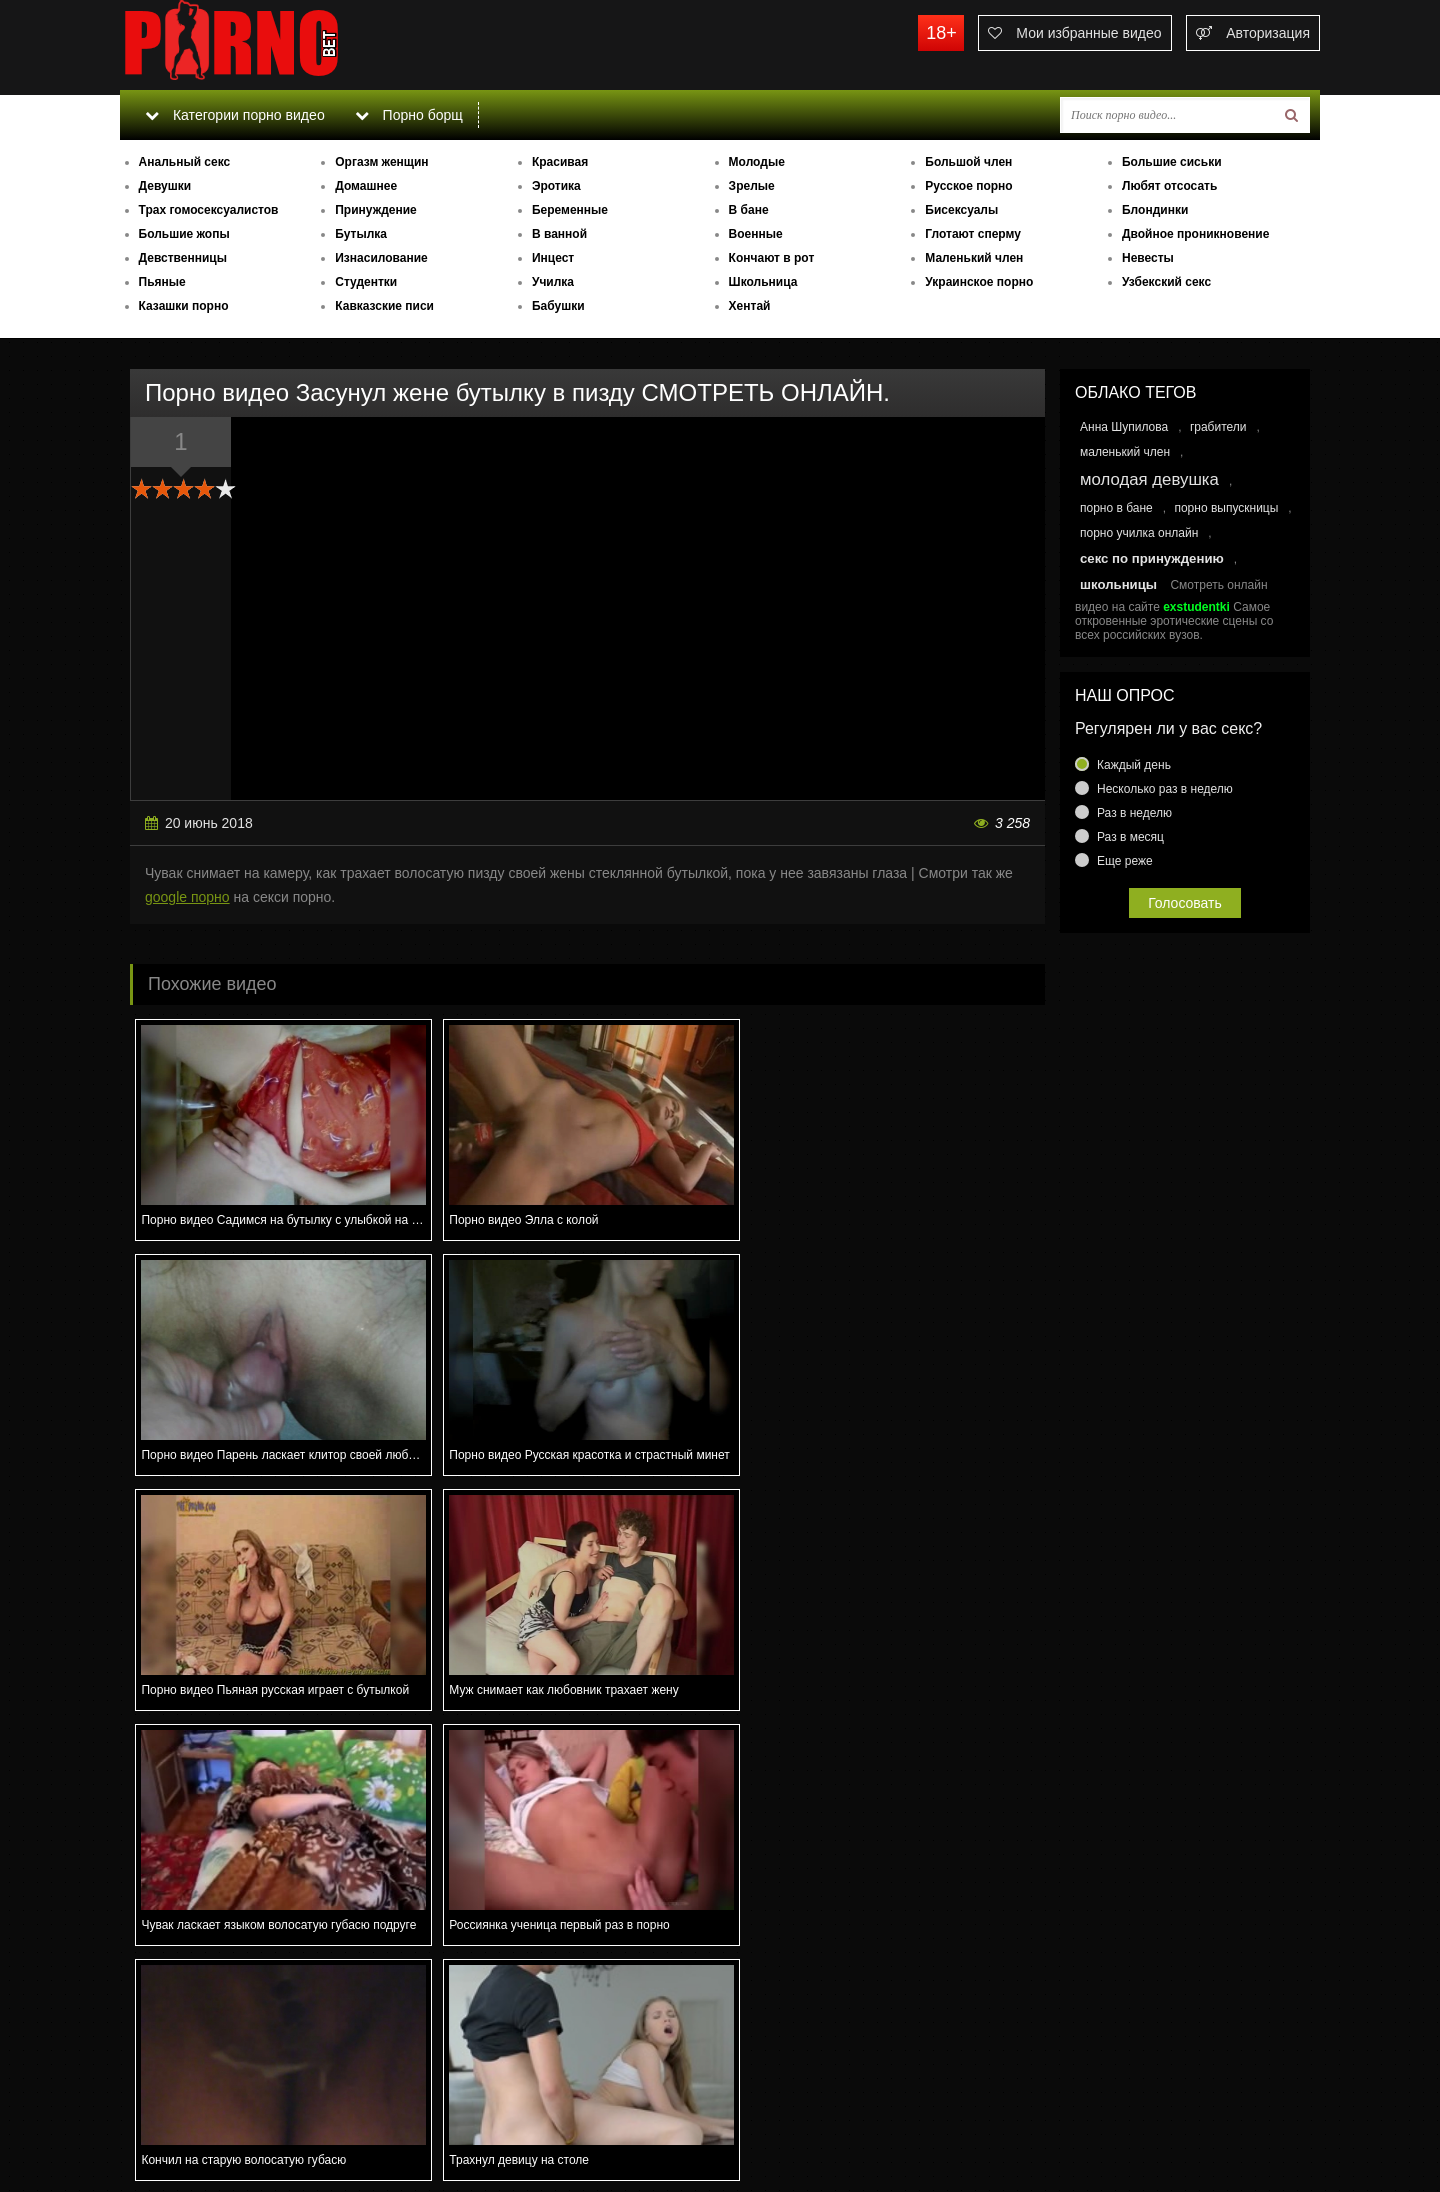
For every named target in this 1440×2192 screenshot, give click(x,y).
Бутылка (361, 234)
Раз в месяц (1130, 837)
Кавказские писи (384, 306)
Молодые (757, 162)
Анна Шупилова (1124, 427)
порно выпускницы (1226, 508)
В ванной (559, 234)
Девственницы (183, 258)
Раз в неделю (1134, 813)
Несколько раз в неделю (1165, 789)
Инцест (553, 258)
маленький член (1125, 452)
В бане (749, 210)
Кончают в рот (772, 258)
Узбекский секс (1166, 282)
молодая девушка (1149, 479)
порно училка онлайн (1139, 533)
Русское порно (968, 186)
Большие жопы (184, 234)
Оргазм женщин (381, 162)
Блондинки (1155, 210)
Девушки (165, 186)
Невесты (1148, 258)
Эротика (556, 186)
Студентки (366, 282)
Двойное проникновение (1195, 234)
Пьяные (162, 282)
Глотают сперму (973, 234)
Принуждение (376, 210)
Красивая (560, 162)
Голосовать (1185, 903)
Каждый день (1134, 765)
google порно (187, 897)
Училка (553, 282)
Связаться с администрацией (223, 2122)
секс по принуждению (1152, 558)
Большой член (968, 162)
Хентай (750, 306)
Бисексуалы (961, 210)
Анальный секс (185, 162)
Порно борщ (409, 115)
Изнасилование (381, 258)
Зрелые (752, 186)
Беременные (570, 210)
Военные (756, 234)
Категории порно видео (234, 115)
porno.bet (270, 45)
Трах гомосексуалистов (209, 210)
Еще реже (1125, 861)
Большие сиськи (1172, 162)
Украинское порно (979, 282)
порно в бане (1116, 508)
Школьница (763, 282)
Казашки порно (184, 306)
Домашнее (366, 186)
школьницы (1118, 584)
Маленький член (974, 258)
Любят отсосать (1169, 186)
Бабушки (558, 306)
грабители (1218, 427)
